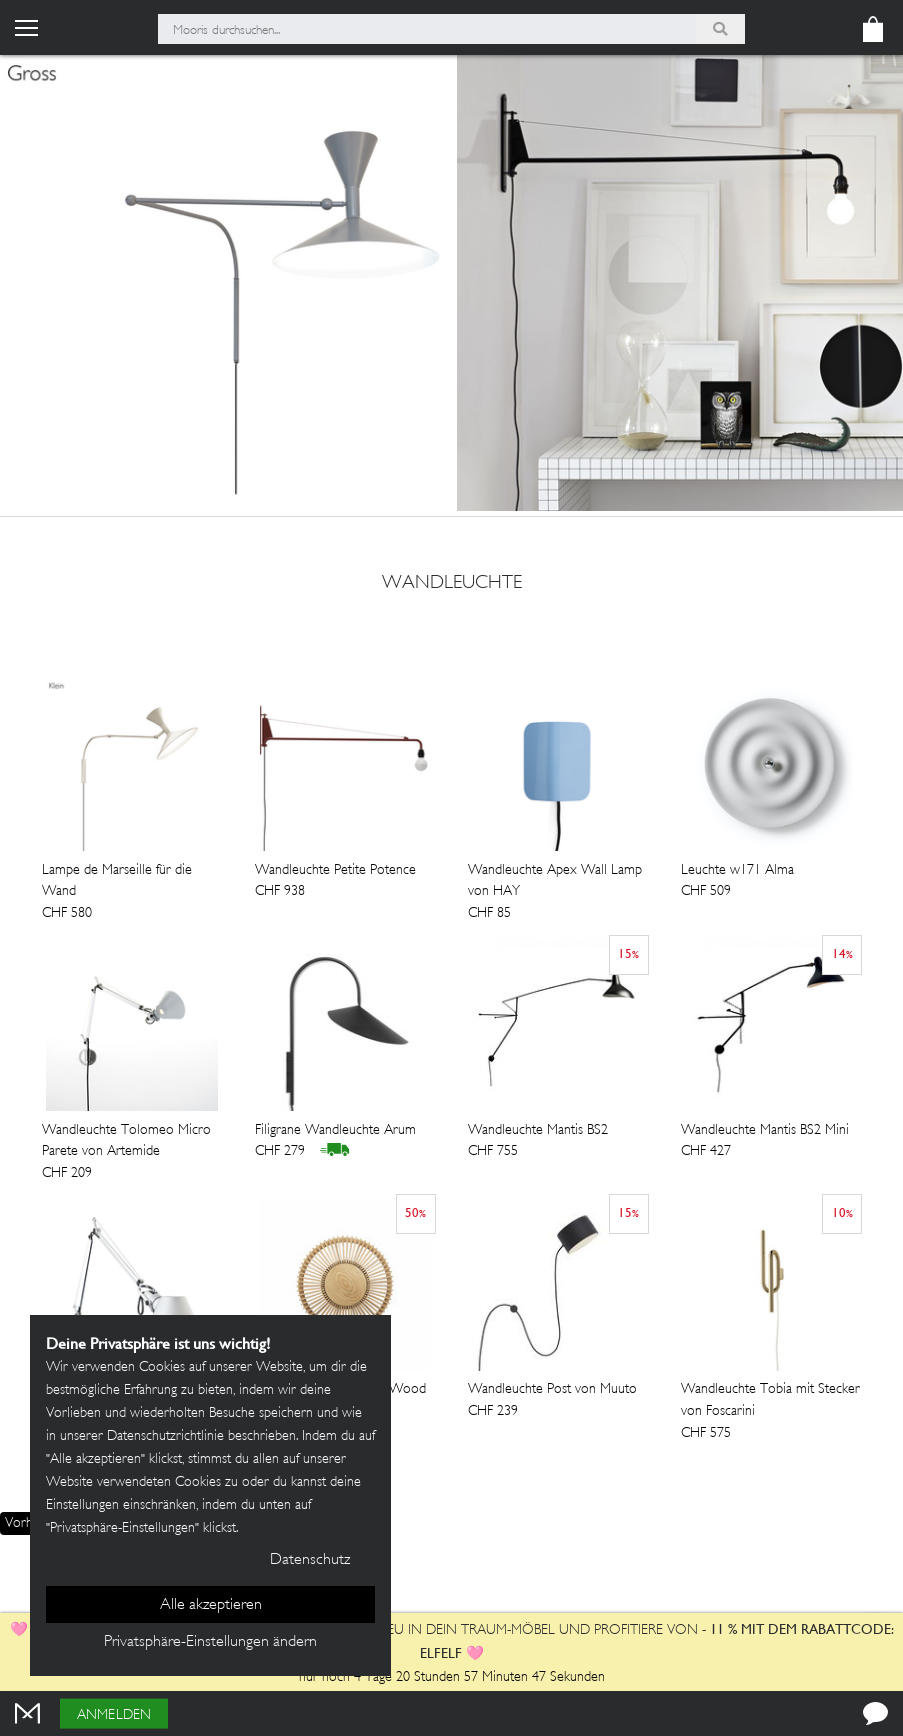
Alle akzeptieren (211, 1605)
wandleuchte (452, 584)
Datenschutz (310, 1560)
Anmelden (114, 1715)
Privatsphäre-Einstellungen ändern (210, 1642)
